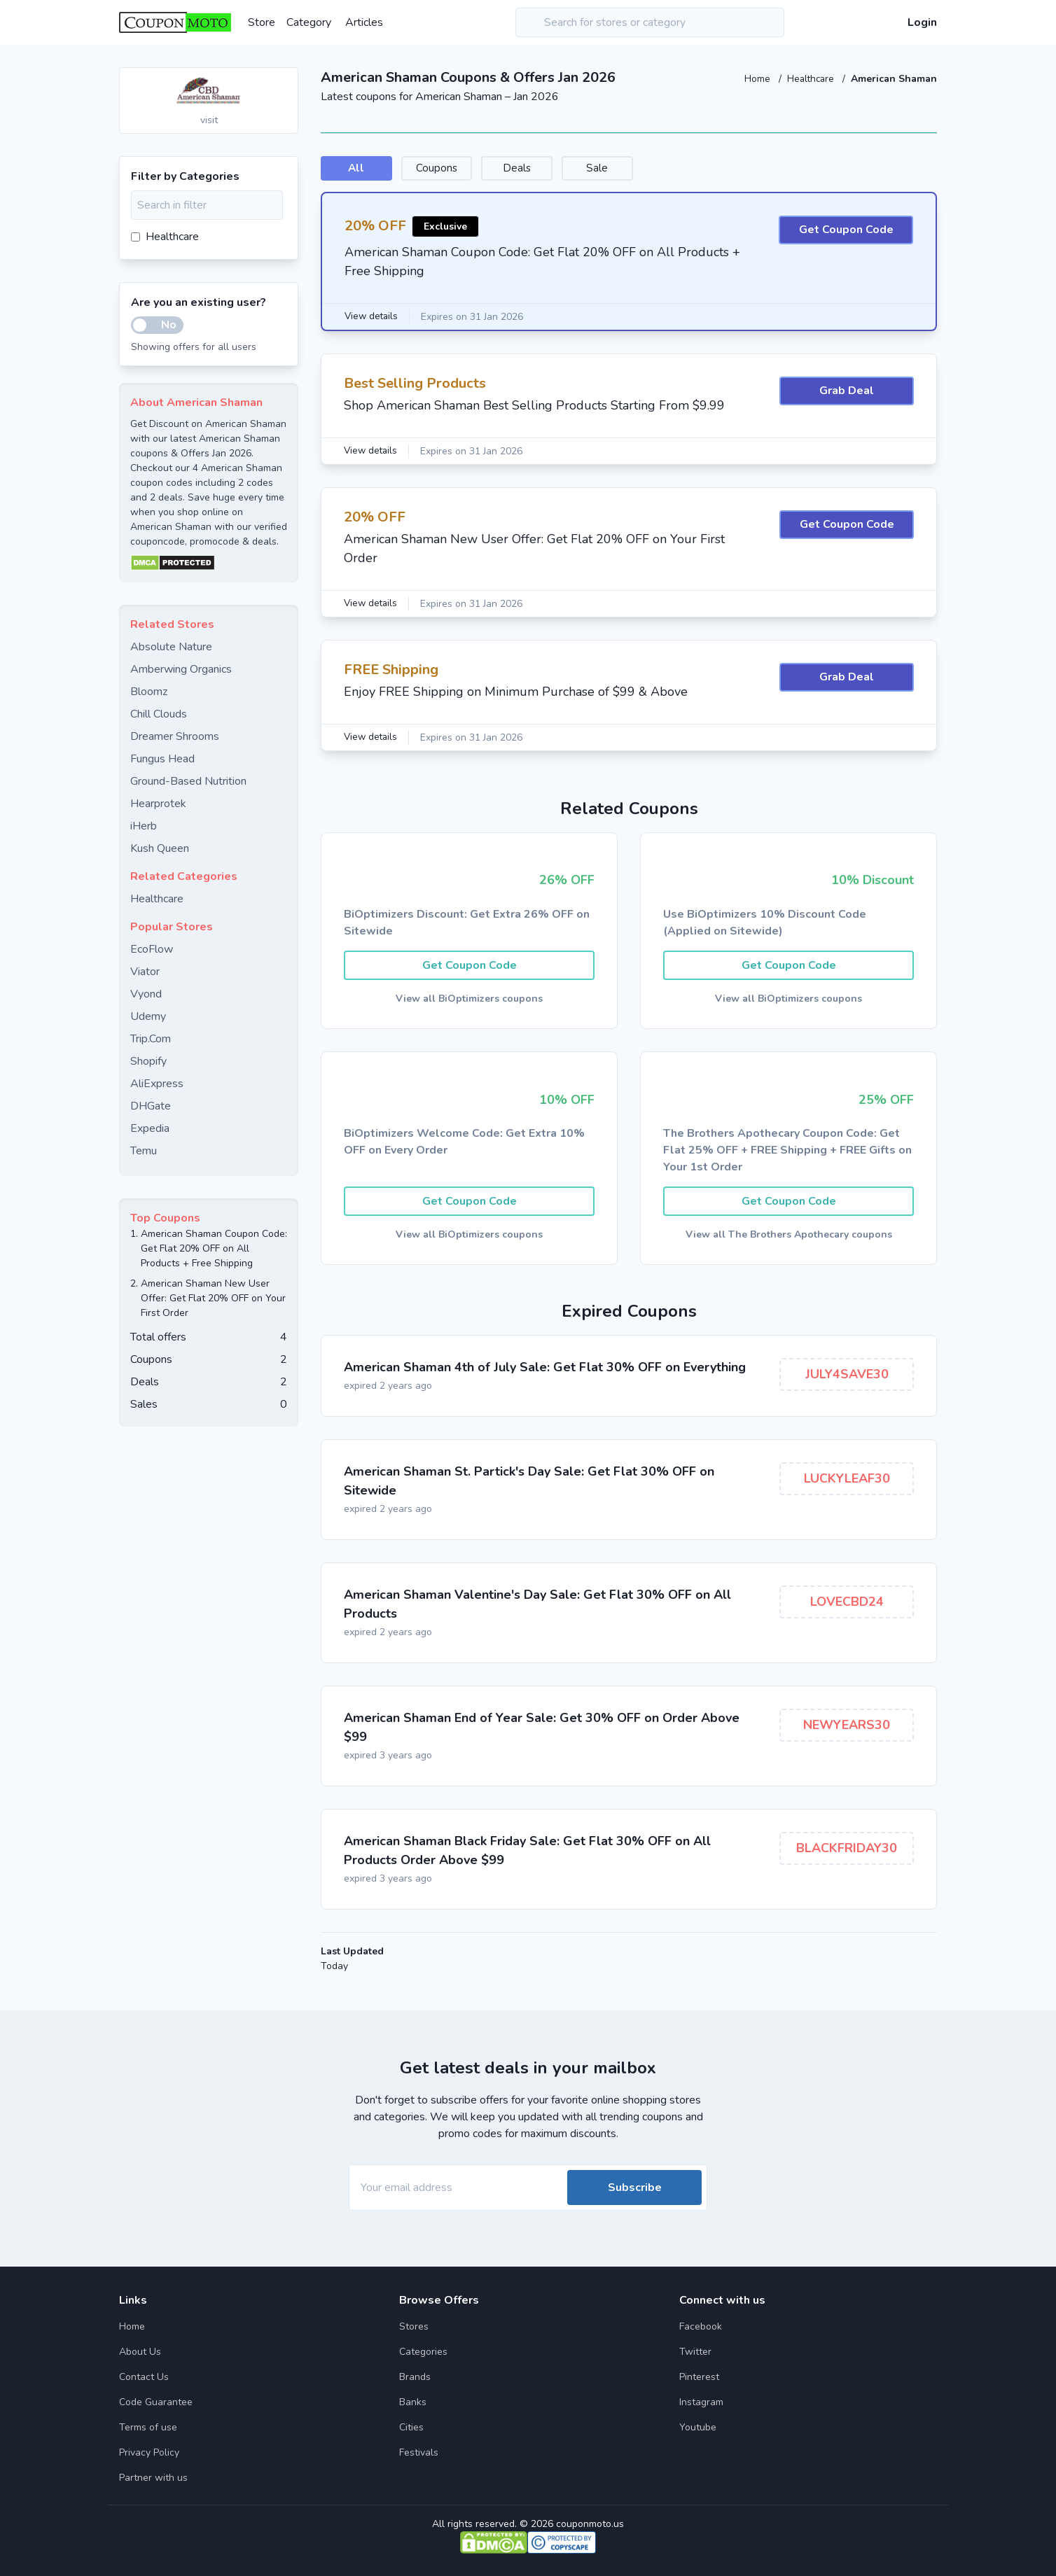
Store (261, 22)
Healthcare (810, 78)
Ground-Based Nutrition (188, 781)
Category (308, 22)
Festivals (418, 2452)
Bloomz (148, 691)
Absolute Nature (171, 646)
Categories (423, 2351)
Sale (668, 168)
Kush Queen (159, 848)
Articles (364, 22)
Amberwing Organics (181, 669)
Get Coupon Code (846, 231)
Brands (415, 2377)
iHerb (143, 826)
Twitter (695, 2351)
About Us (140, 2351)
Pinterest (699, 2377)
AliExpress (156, 1083)
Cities (411, 2427)
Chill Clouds (158, 714)
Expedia (149, 1128)
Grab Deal (846, 392)
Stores (414, 2326)
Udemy (148, 1016)
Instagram (701, 2402)
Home (756, 78)
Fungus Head (162, 758)
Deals (567, 168)
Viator (145, 971)
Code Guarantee (156, 2402)
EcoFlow (151, 949)
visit (209, 120)
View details (373, 317)
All (365, 168)
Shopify (148, 1061)
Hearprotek (158, 803)
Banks (412, 2402)
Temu (143, 1150)
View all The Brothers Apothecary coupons (789, 1238)
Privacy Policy (149, 2452)
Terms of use (148, 2427)
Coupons (466, 168)
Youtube (697, 2427)
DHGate (150, 1106)
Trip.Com (150, 1038)
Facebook (700, 2326)
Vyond (146, 994)
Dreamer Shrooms (174, 736)
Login (922, 22)
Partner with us (153, 2477)
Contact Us (144, 2377)
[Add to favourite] (286, 79)
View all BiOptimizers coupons (469, 1000)
